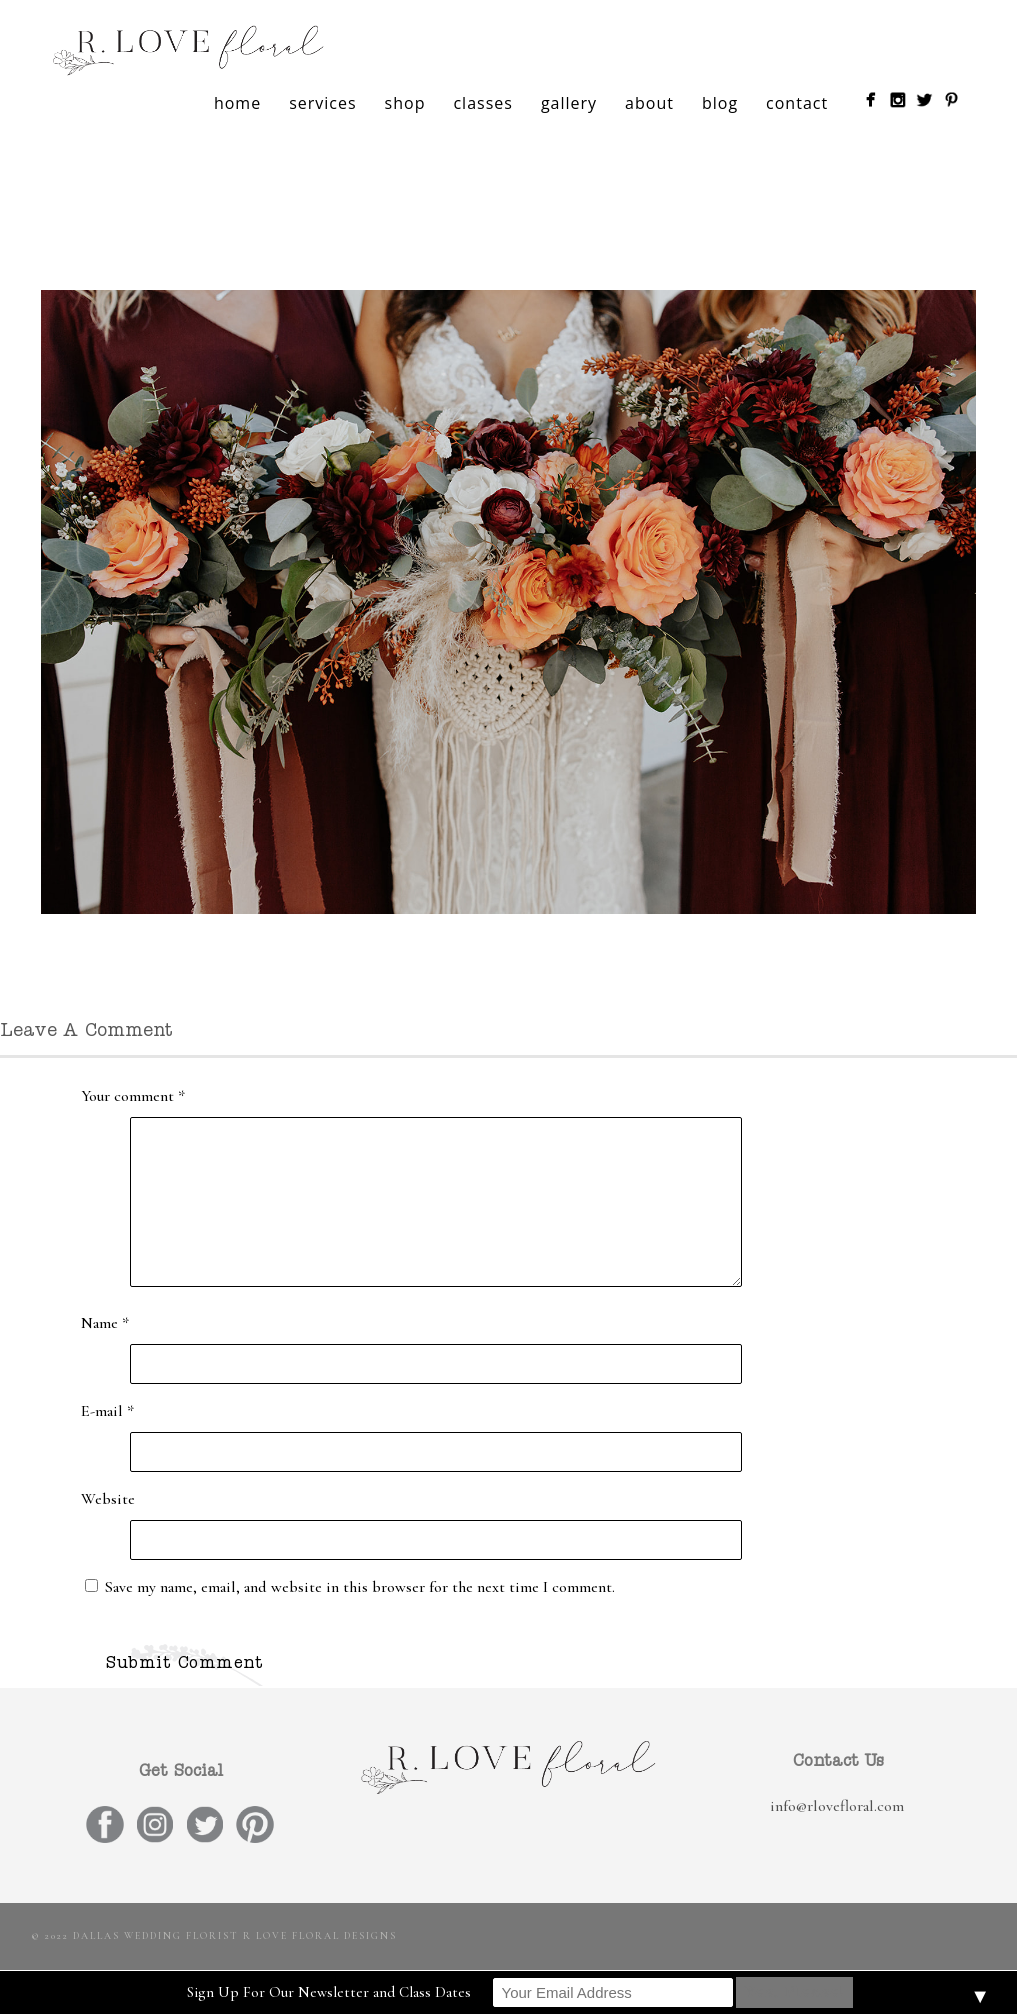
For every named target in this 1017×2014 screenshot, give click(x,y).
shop (405, 103)
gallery (569, 103)
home (237, 103)
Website (108, 1499)
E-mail (107, 1411)
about (649, 103)
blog (720, 103)
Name (105, 1323)
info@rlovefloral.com (837, 1806)
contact (797, 103)
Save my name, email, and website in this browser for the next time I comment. (360, 1587)
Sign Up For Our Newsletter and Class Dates (329, 1992)
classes (482, 103)
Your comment (133, 1096)
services (322, 103)
